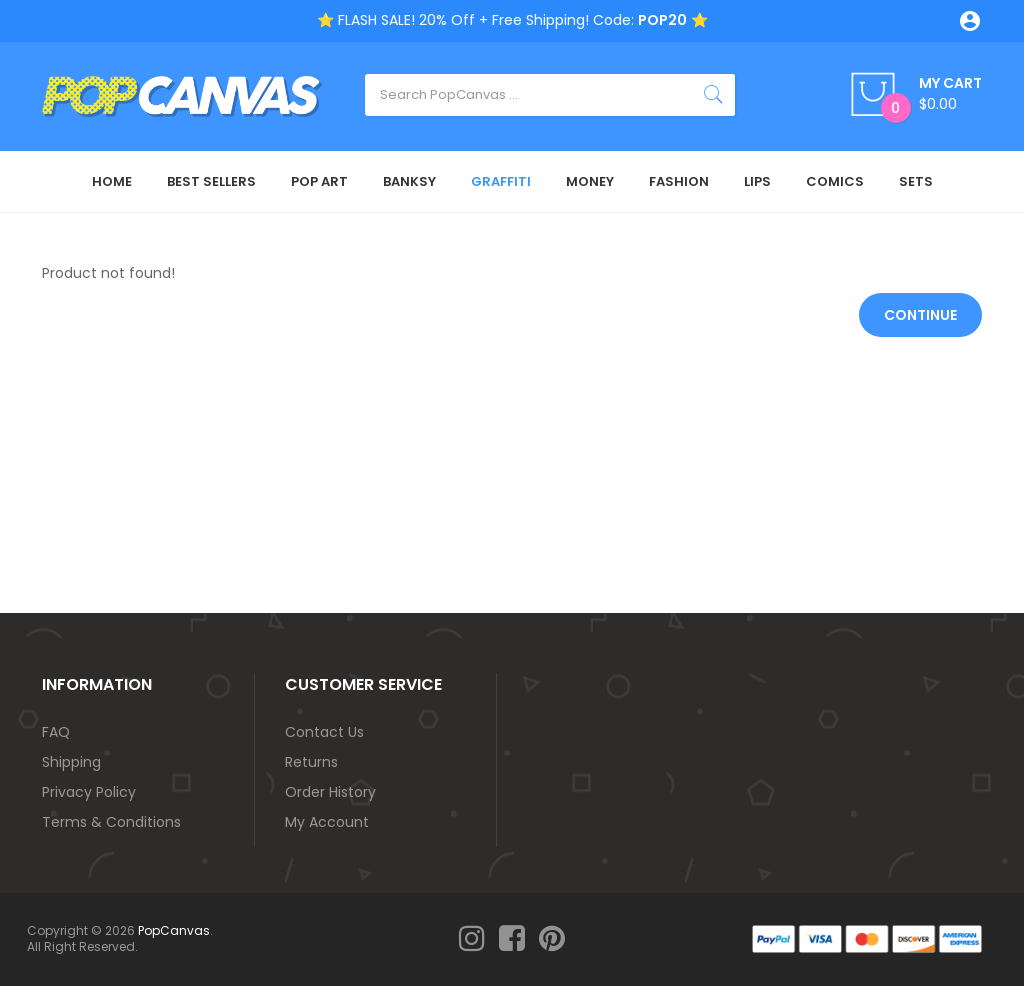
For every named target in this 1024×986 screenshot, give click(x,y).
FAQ (56, 732)
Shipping (71, 762)
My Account (327, 822)
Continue (920, 315)
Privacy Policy (89, 792)
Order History (330, 792)
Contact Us (324, 732)
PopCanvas (174, 930)
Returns (311, 762)
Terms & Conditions (111, 822)
